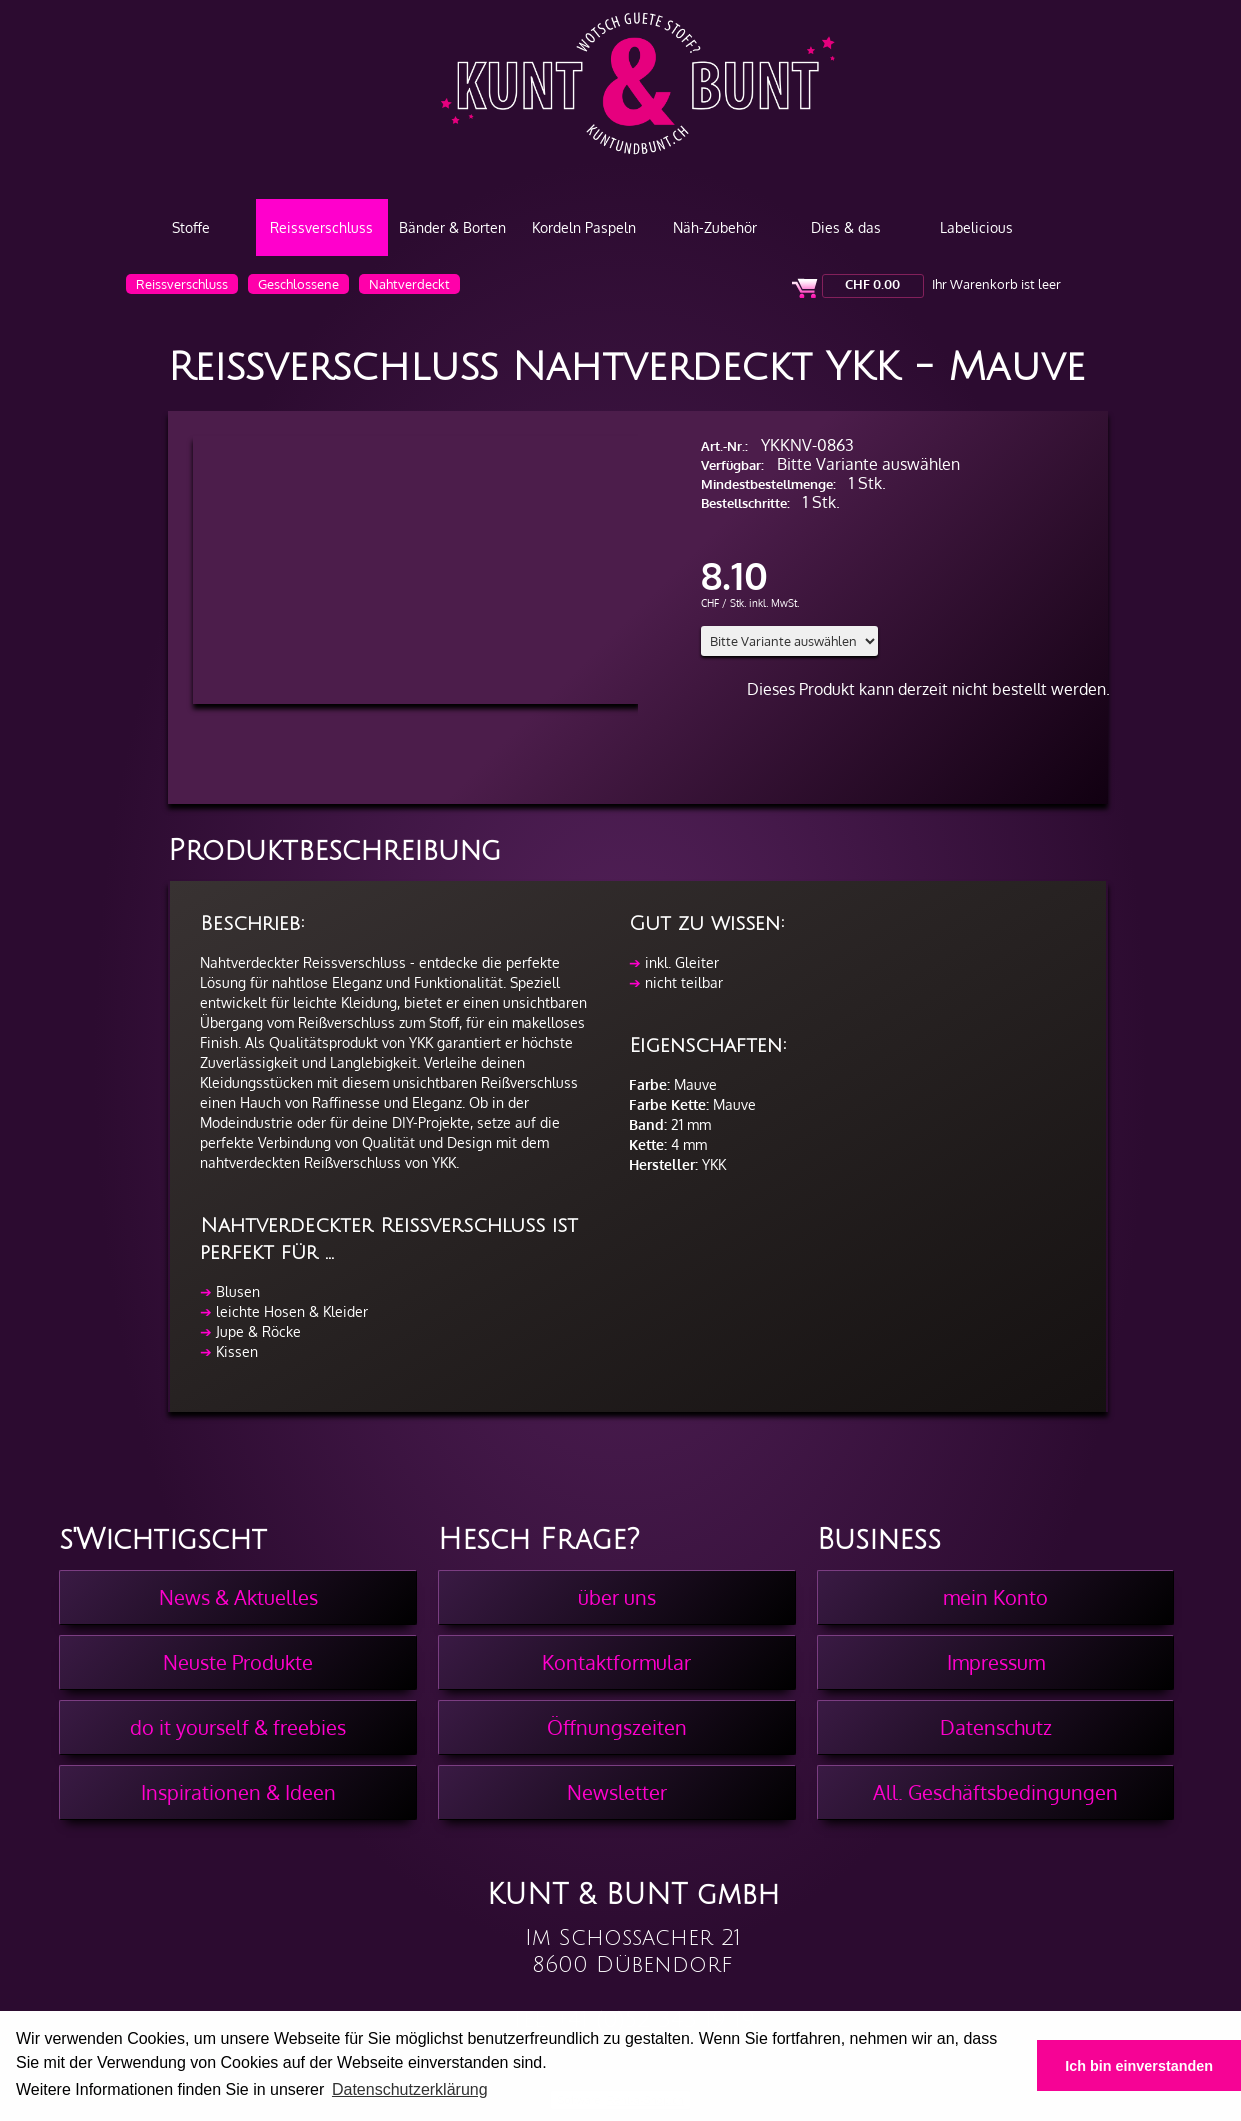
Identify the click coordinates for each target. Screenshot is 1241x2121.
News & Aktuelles (238, 1597)
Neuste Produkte (238, 1662)
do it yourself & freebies (238, 1727)
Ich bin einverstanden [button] (1139, 2066)
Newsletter (617, 1792)
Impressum (996, 1662)
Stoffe (191, 227)
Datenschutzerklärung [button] (410, 2089)
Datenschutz (996, 1727)
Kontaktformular (616, 1662)
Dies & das (846, 227)
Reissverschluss (321, 227)
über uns (617, 1597)
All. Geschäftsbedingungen (995, 1792)
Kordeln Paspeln (584, 227)
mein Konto (995, 1597)
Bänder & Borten (452, 227)
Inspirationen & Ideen (238, 1792)
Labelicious (976, 227)
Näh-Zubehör (715, 227)
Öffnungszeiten (617, 1727)
